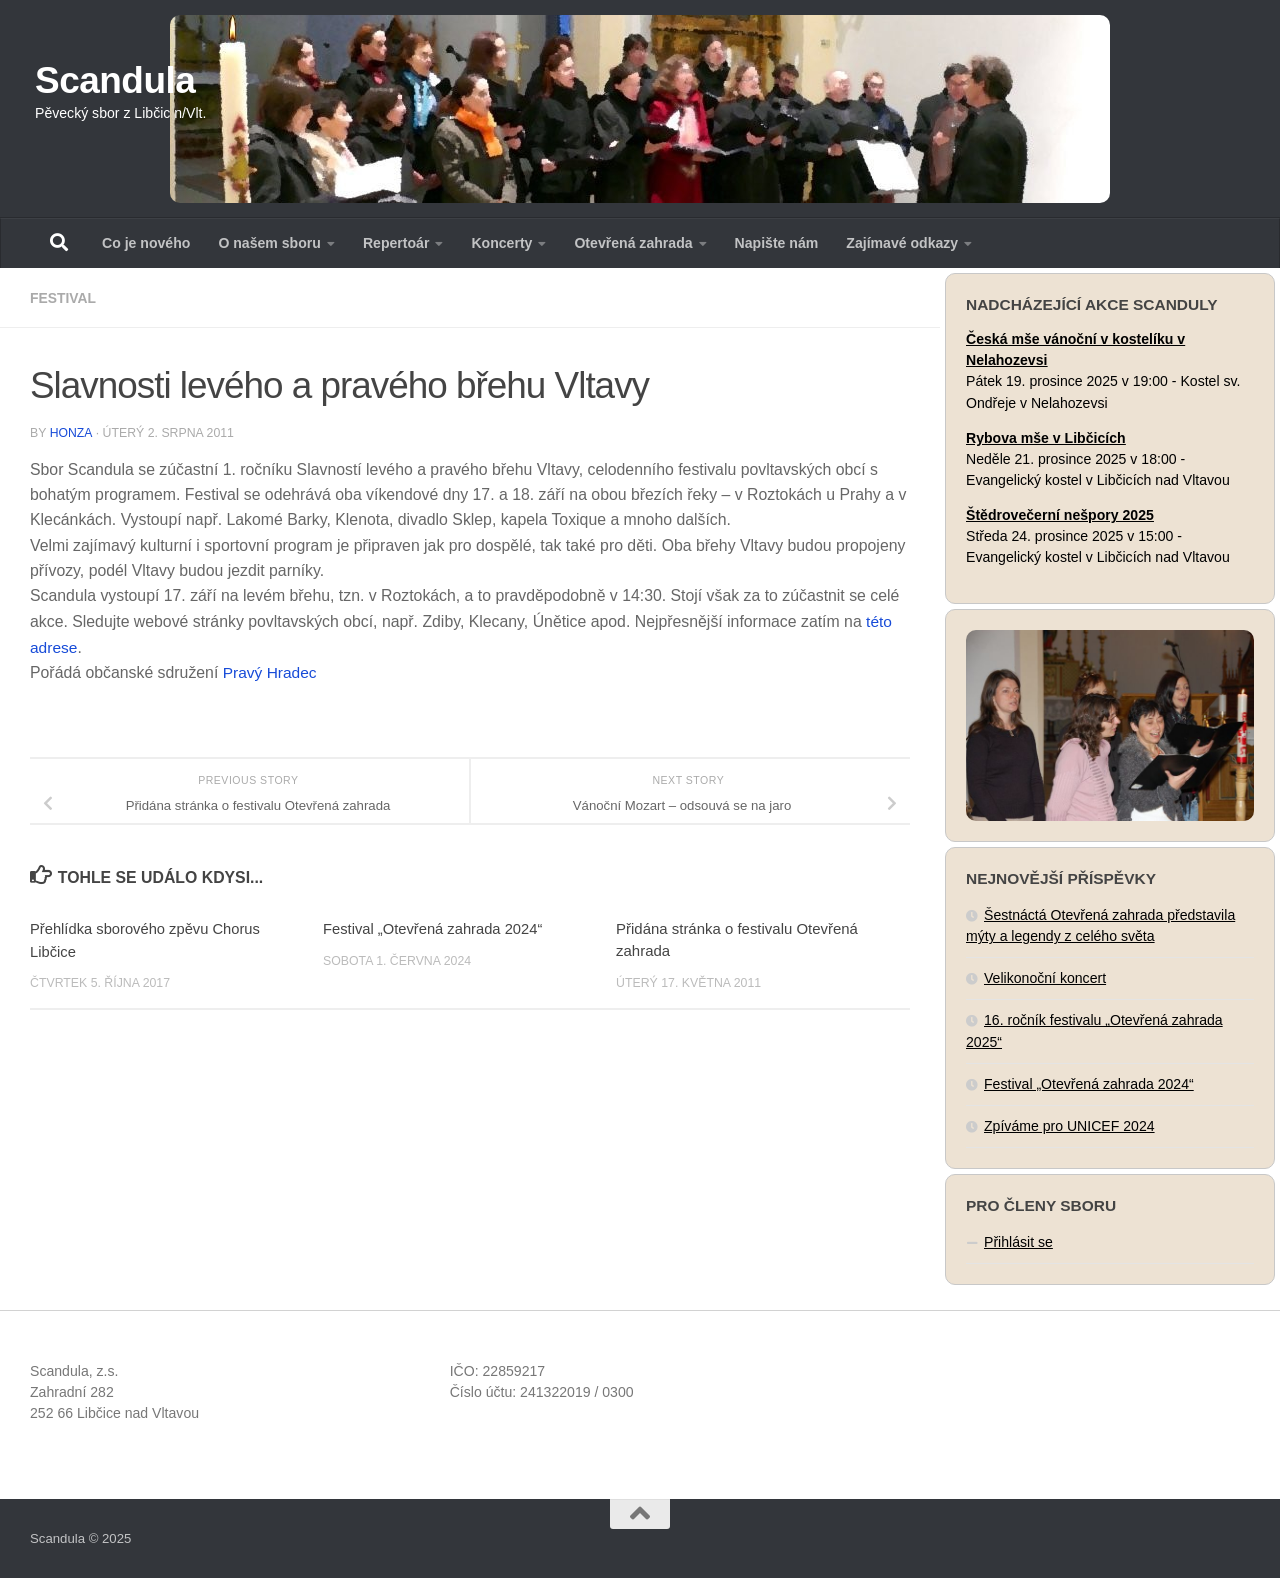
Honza (71, 433)
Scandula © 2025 (80, 1538)
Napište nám (777, 243)
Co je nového (146, 243)
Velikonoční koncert (1045, 978)
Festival (63, 298)
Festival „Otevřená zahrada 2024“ (434, 927)
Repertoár (396, 243)
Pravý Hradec (271, 672)
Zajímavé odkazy (902, 243)
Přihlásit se (1018, 1242)
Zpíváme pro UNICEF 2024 (1069, 1126)
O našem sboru (269, 243)
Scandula (115, 80)
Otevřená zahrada (633, 243)
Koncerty (501, 243)
